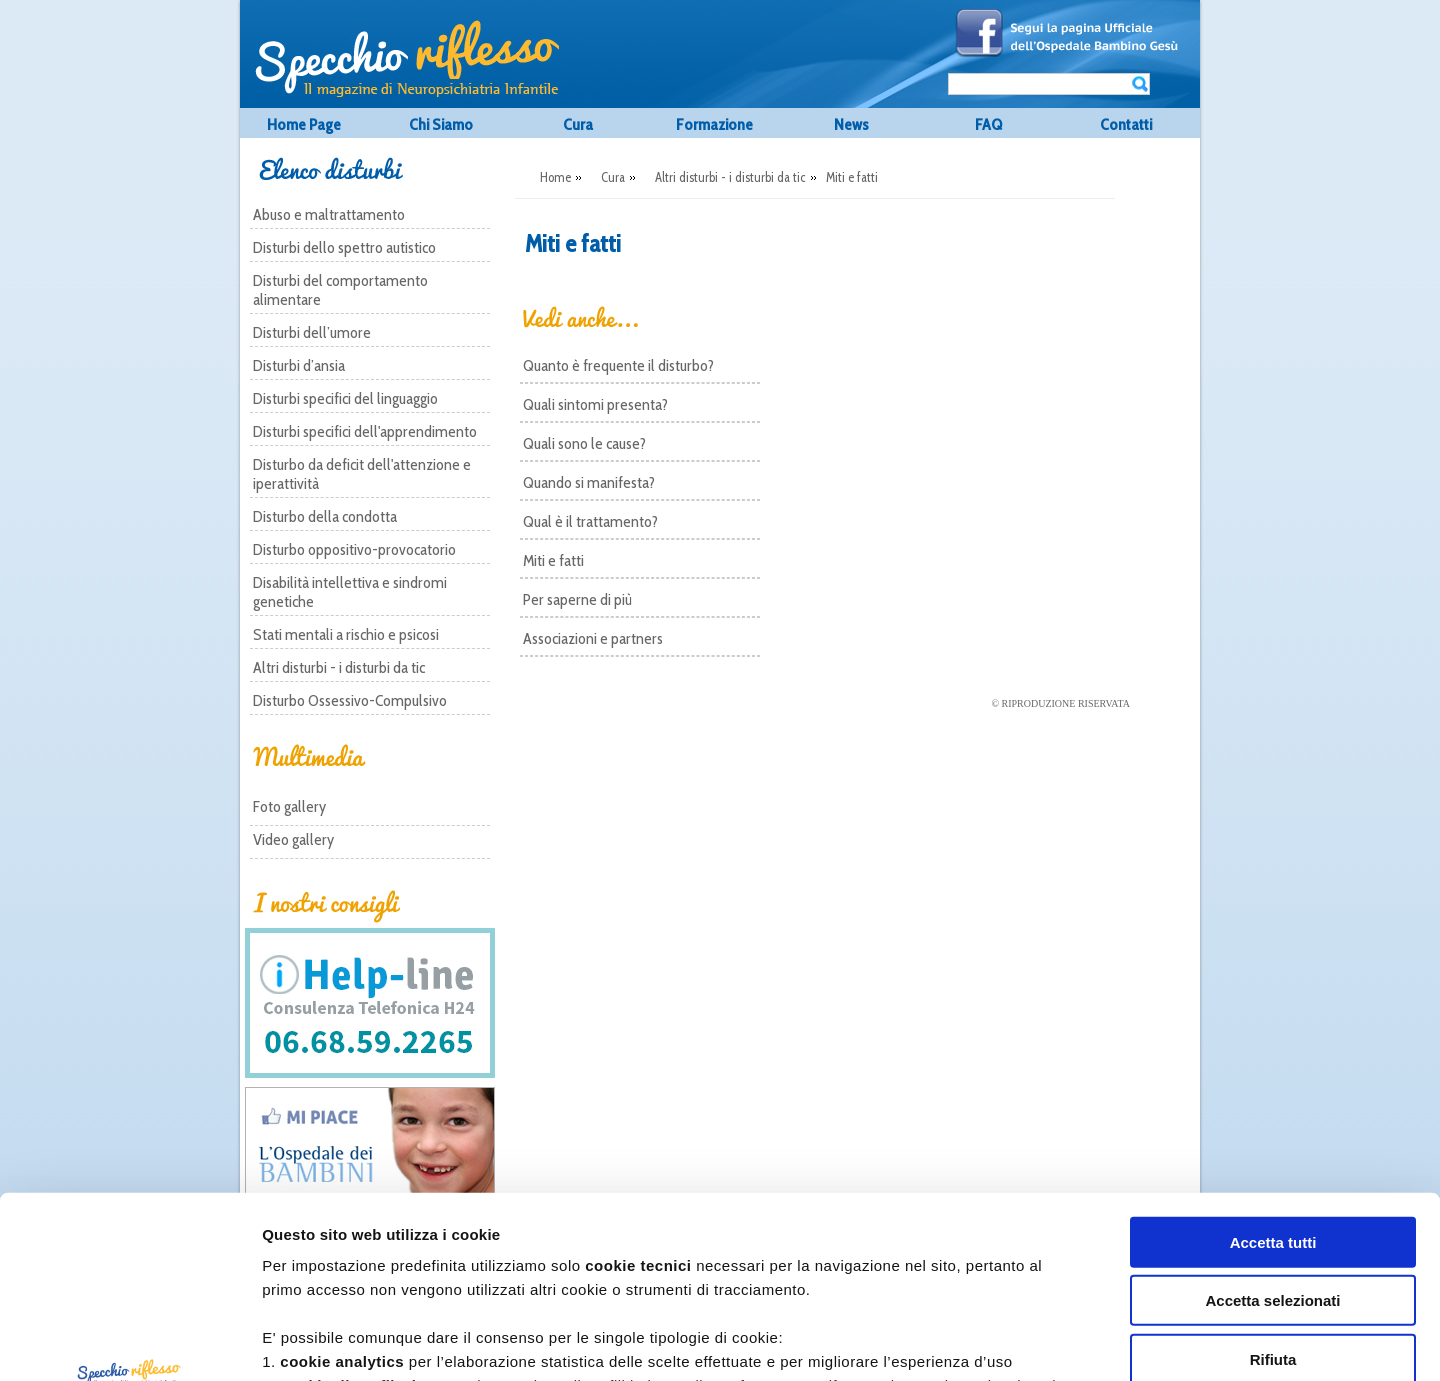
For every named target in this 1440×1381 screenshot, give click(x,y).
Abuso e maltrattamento (329, 214)
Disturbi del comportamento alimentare (340, 290)
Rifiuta (1273, 1189)
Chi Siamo (441, 124)
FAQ (988, 124)
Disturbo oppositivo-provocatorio (354, 549)
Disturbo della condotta (325, 516)
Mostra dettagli (1105, 1341)
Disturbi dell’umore (312, 332)
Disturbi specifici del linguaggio (345, 398)
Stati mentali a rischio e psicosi (346, 634)
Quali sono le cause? (584, 443)
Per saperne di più (577, 599)
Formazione (714, 124)
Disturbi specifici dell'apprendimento (365, 431)
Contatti (1126, 124)
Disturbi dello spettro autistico (344, 247)
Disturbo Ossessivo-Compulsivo (350, 700)
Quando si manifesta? (589, 482)
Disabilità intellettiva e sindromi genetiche (350, 592)
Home (555, 177)
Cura (578, 124)
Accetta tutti (1273, 1072)
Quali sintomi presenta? (595, 404)
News (851, 124)
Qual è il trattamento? (590, 521)
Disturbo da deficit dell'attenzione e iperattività (362, 474)
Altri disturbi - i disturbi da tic (339, 667)
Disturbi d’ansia (299, 365)
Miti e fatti (553, 560)
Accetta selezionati (1272, 1130)
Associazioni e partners (593, 638)
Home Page (304, 124)
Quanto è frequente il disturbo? (618, 365)
